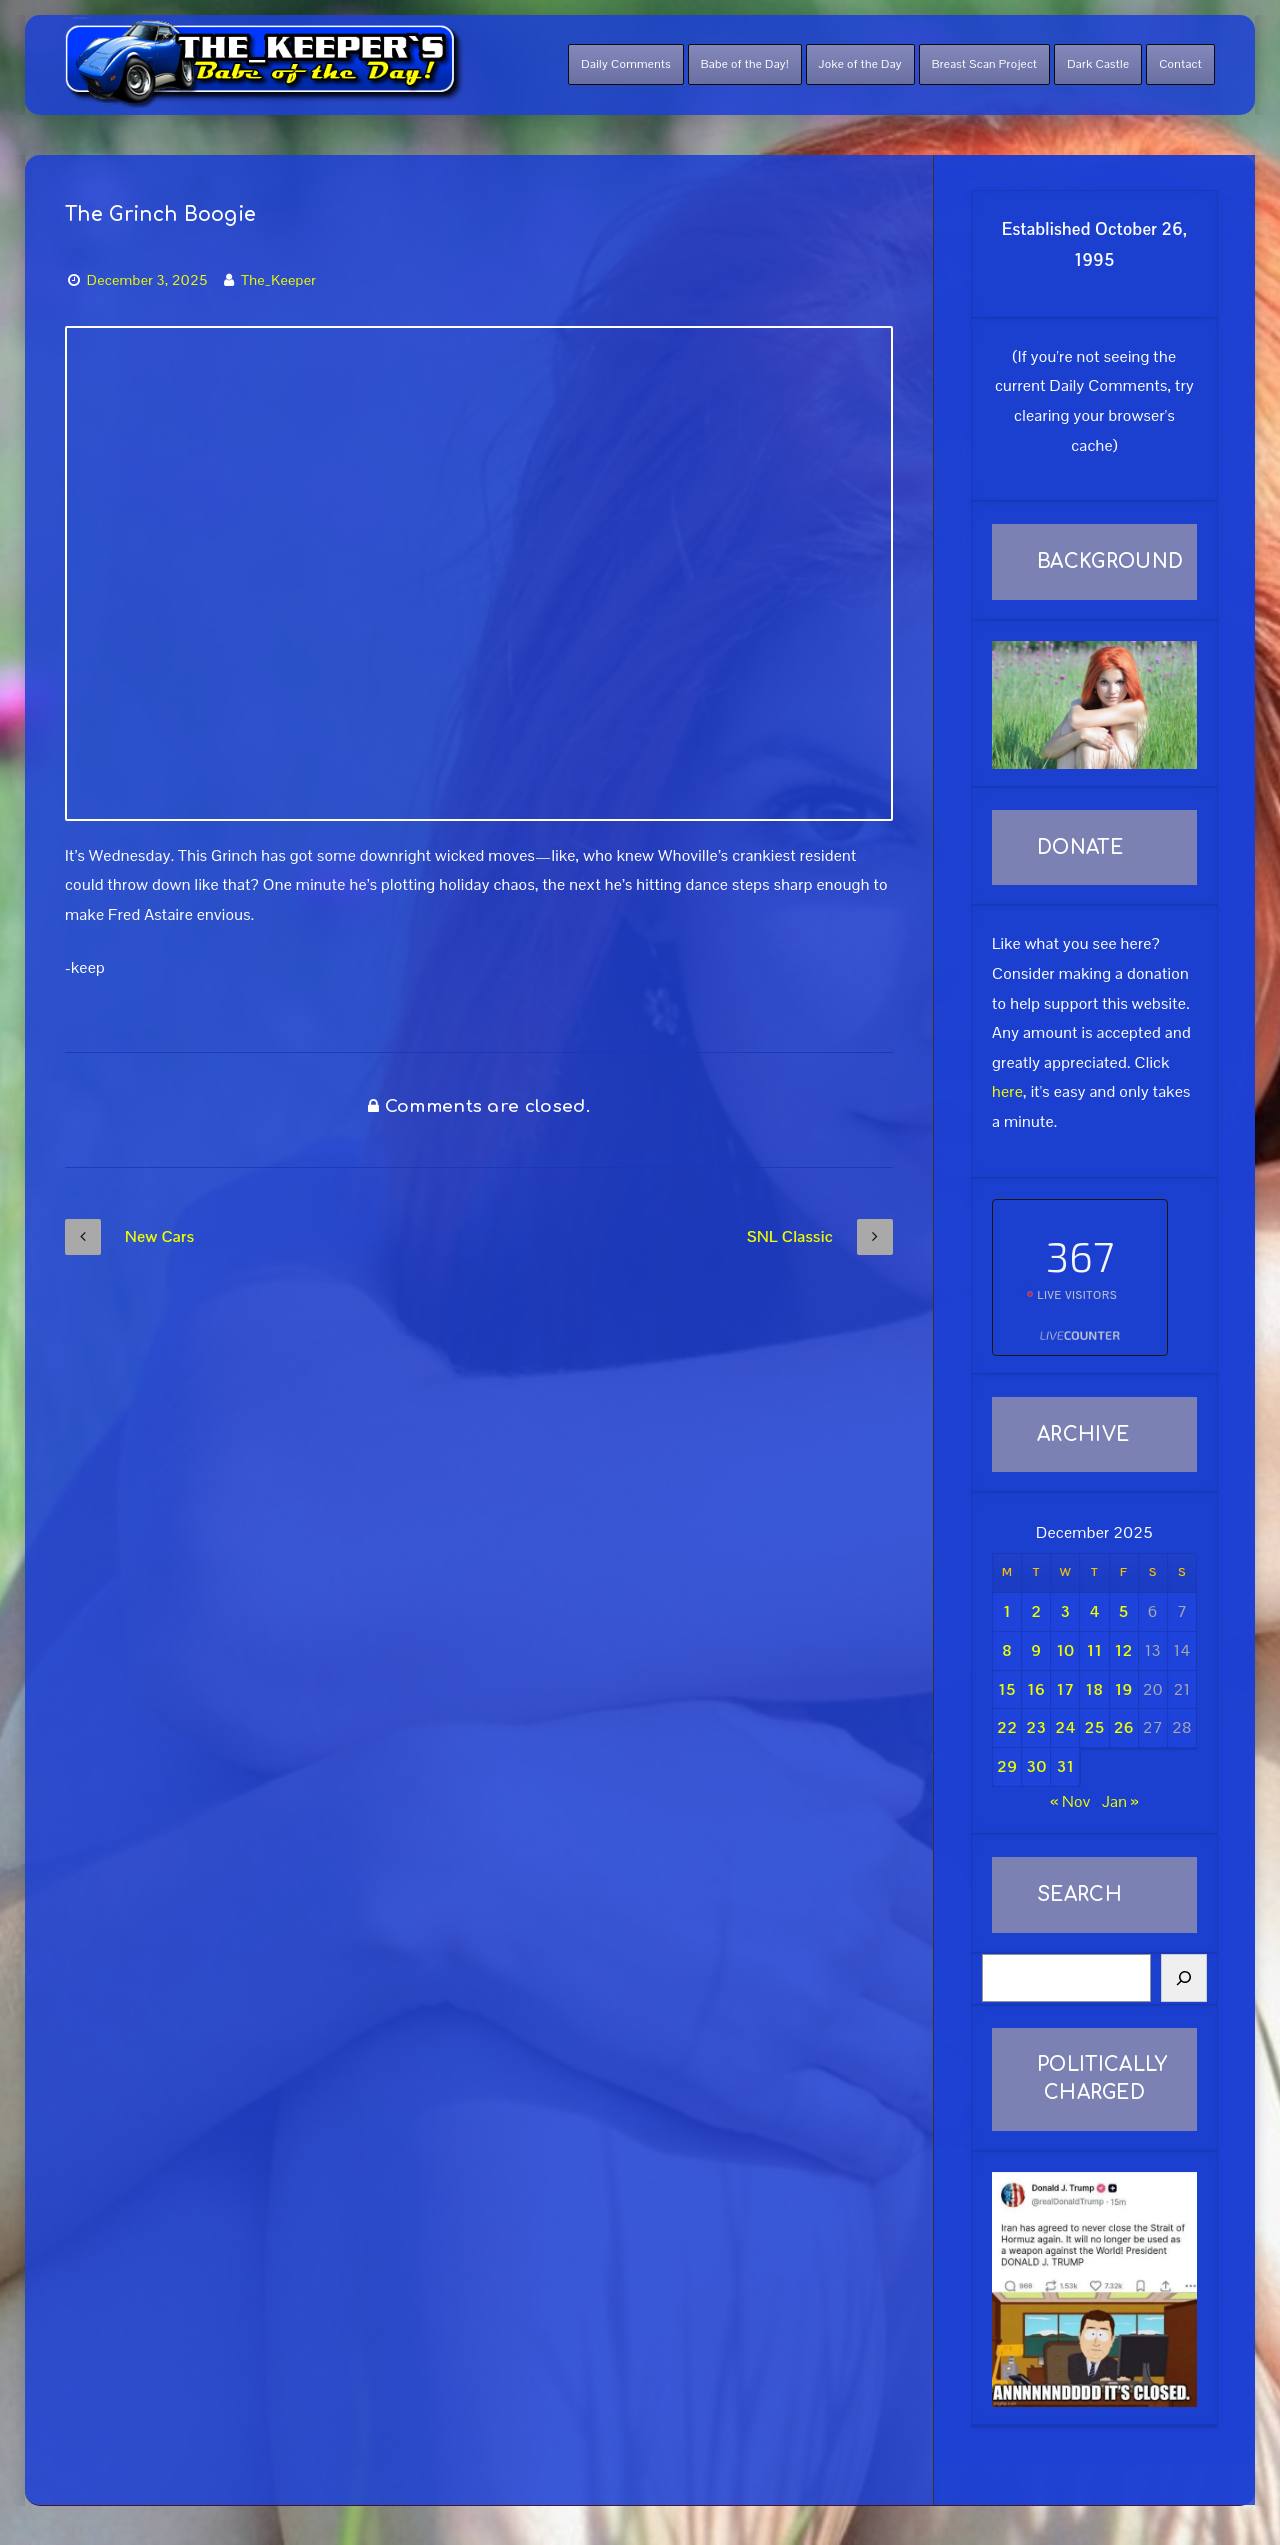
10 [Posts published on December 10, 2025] (1065, 1650)
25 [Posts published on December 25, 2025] (1095, 1727)
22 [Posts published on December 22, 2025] (1007, 1727)
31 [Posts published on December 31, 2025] (1065, 1766)
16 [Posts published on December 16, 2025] (1036, 1689)
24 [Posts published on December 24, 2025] (1065, 1727)
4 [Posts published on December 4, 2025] (1094, 1611)
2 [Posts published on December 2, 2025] (1036, 1611)
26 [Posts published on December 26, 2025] (1124, 1727)
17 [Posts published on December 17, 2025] (1065, 1689)
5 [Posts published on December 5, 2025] (1124, 1611)
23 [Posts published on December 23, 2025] (1036, 1727)
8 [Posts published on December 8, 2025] (1007, 1650)
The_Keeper (278, 280)
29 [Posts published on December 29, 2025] (1007, 1766)
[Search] (1184, 1978)
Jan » (1120, 1801)
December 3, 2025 (147, 280)
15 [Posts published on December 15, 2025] (1007, 1689)
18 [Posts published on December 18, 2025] (1095, 1689)
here (1007, 1091)
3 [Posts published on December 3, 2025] (1065, 1611)
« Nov (1070, 1801)
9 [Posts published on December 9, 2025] (1036, 1650)
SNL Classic (820, 1237)
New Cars (129, 1237)
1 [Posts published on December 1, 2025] (1007, 1611)
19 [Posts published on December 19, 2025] (1124, 1689)
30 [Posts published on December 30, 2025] (1036, 1766)
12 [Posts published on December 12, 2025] (1124, 1650)
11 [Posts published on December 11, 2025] (1094, 1650)
